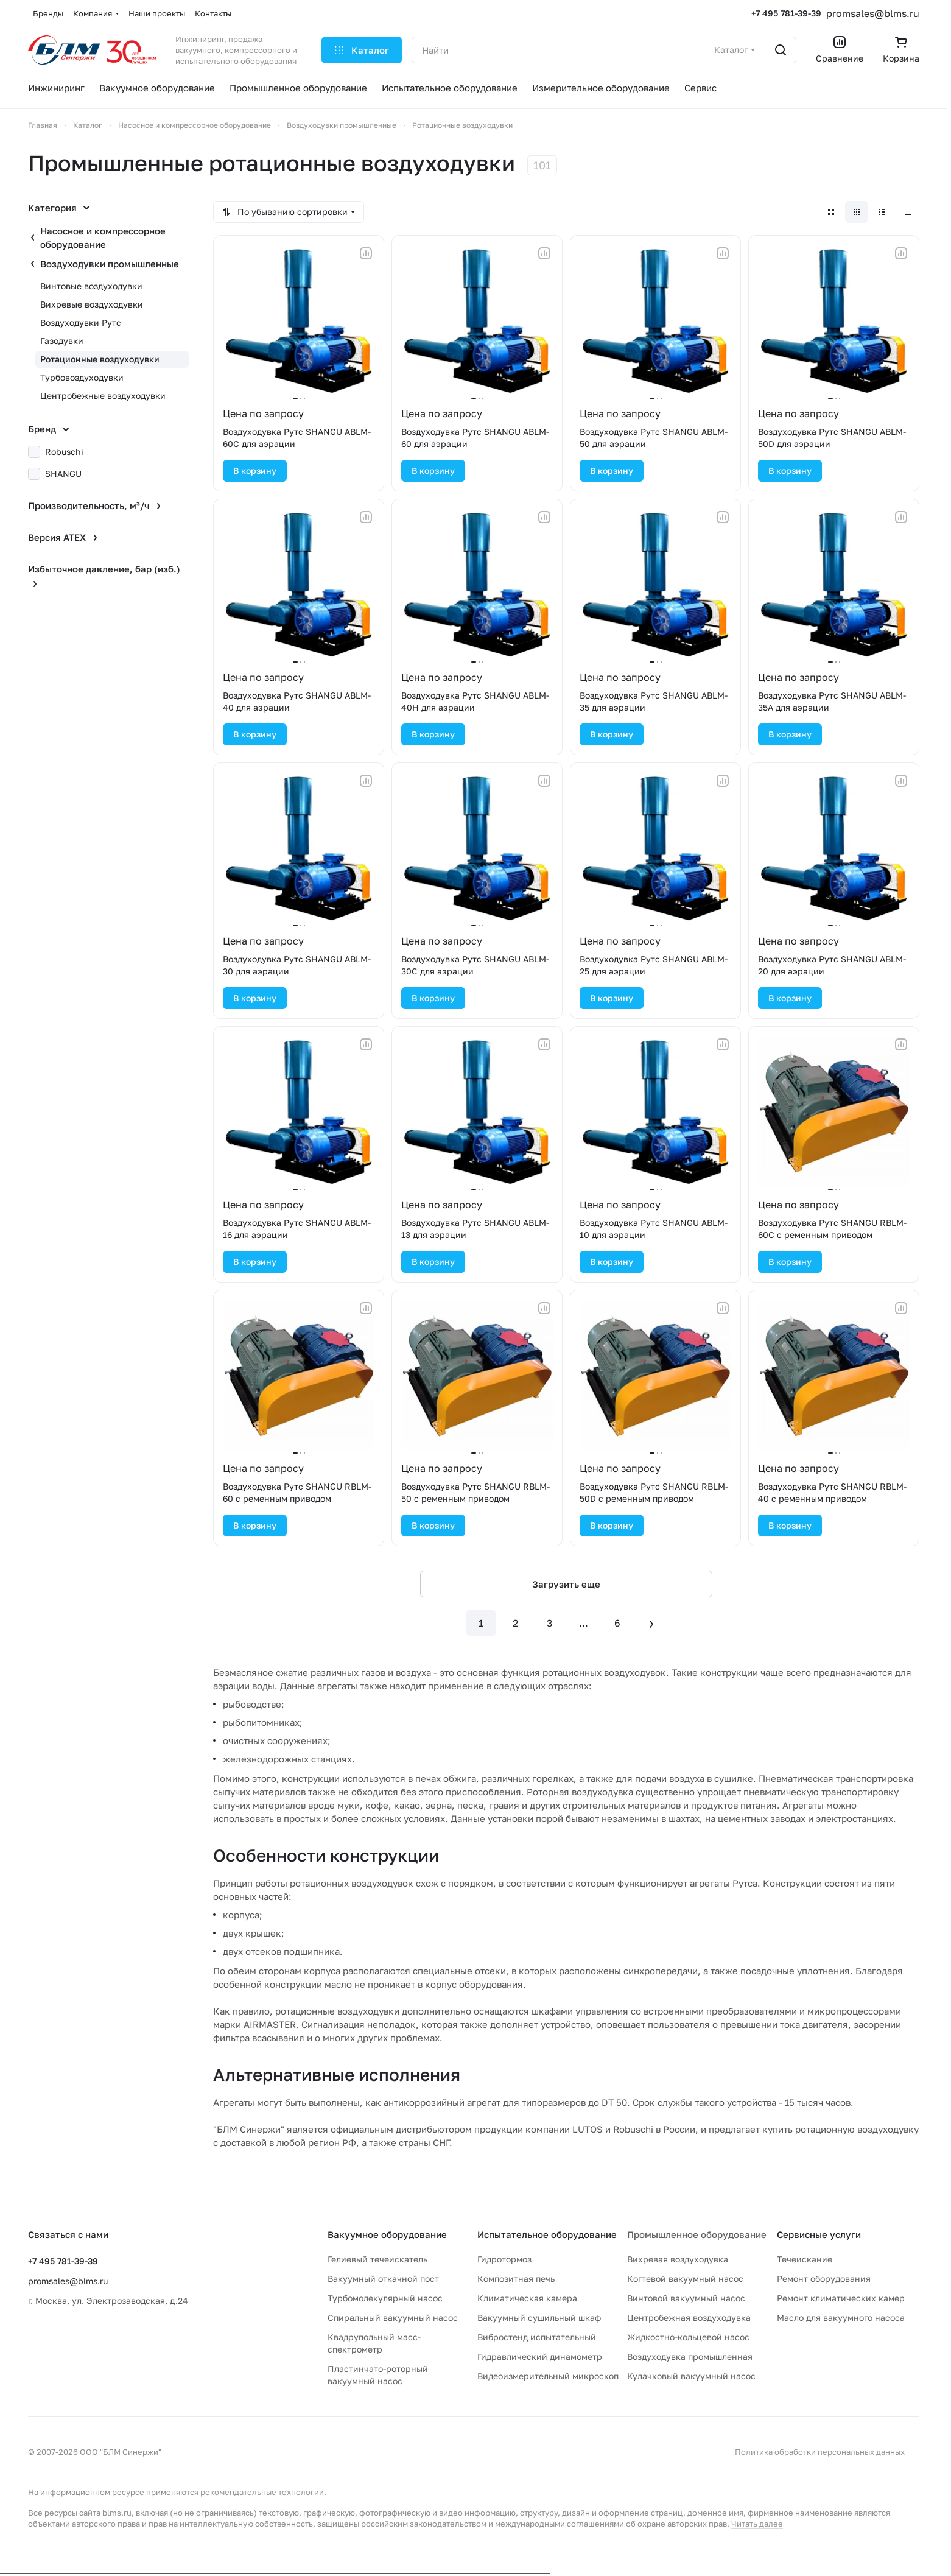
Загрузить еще (566, 1583)
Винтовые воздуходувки (91, 286)
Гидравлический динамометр (539, 2356)
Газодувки (61, 341)
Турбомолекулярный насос (385, 2298)
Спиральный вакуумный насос (393, 2317)
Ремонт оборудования (824, 2278)
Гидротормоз (504, 2259)
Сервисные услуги (819, 2234)
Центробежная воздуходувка (689, 2317)
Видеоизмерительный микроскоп (548, 2376)
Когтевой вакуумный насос (685, 2278)
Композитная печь (516, 2278)
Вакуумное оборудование (387, 2234)
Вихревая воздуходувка (677, 2259)
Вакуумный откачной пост (383, 2278)
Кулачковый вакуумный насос (691, 2376)
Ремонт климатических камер (841, 2298)
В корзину (254, 470)
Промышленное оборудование (697, 2234)
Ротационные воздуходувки (100, 359)
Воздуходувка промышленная (690, 2356)
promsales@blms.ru (872, 13)
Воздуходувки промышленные (109, 263)
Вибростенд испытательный (536, 2337)
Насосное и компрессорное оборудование (103, 237)
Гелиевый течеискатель (377, 2259)
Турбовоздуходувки (82, 377)
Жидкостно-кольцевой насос (688, 2337)
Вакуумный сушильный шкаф (539, 2317)
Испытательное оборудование (547, 2234)
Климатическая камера (527, 2298)
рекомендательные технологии (262, 2492)
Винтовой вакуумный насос (686, 2298)
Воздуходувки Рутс (80, 322)
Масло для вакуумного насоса (841, 2317)
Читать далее (757, 2523)
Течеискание (804, 2259)
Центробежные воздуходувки (103, 395)
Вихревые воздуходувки (91, 304)
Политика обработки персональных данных (820, 2452)
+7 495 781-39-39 (786, 13)
